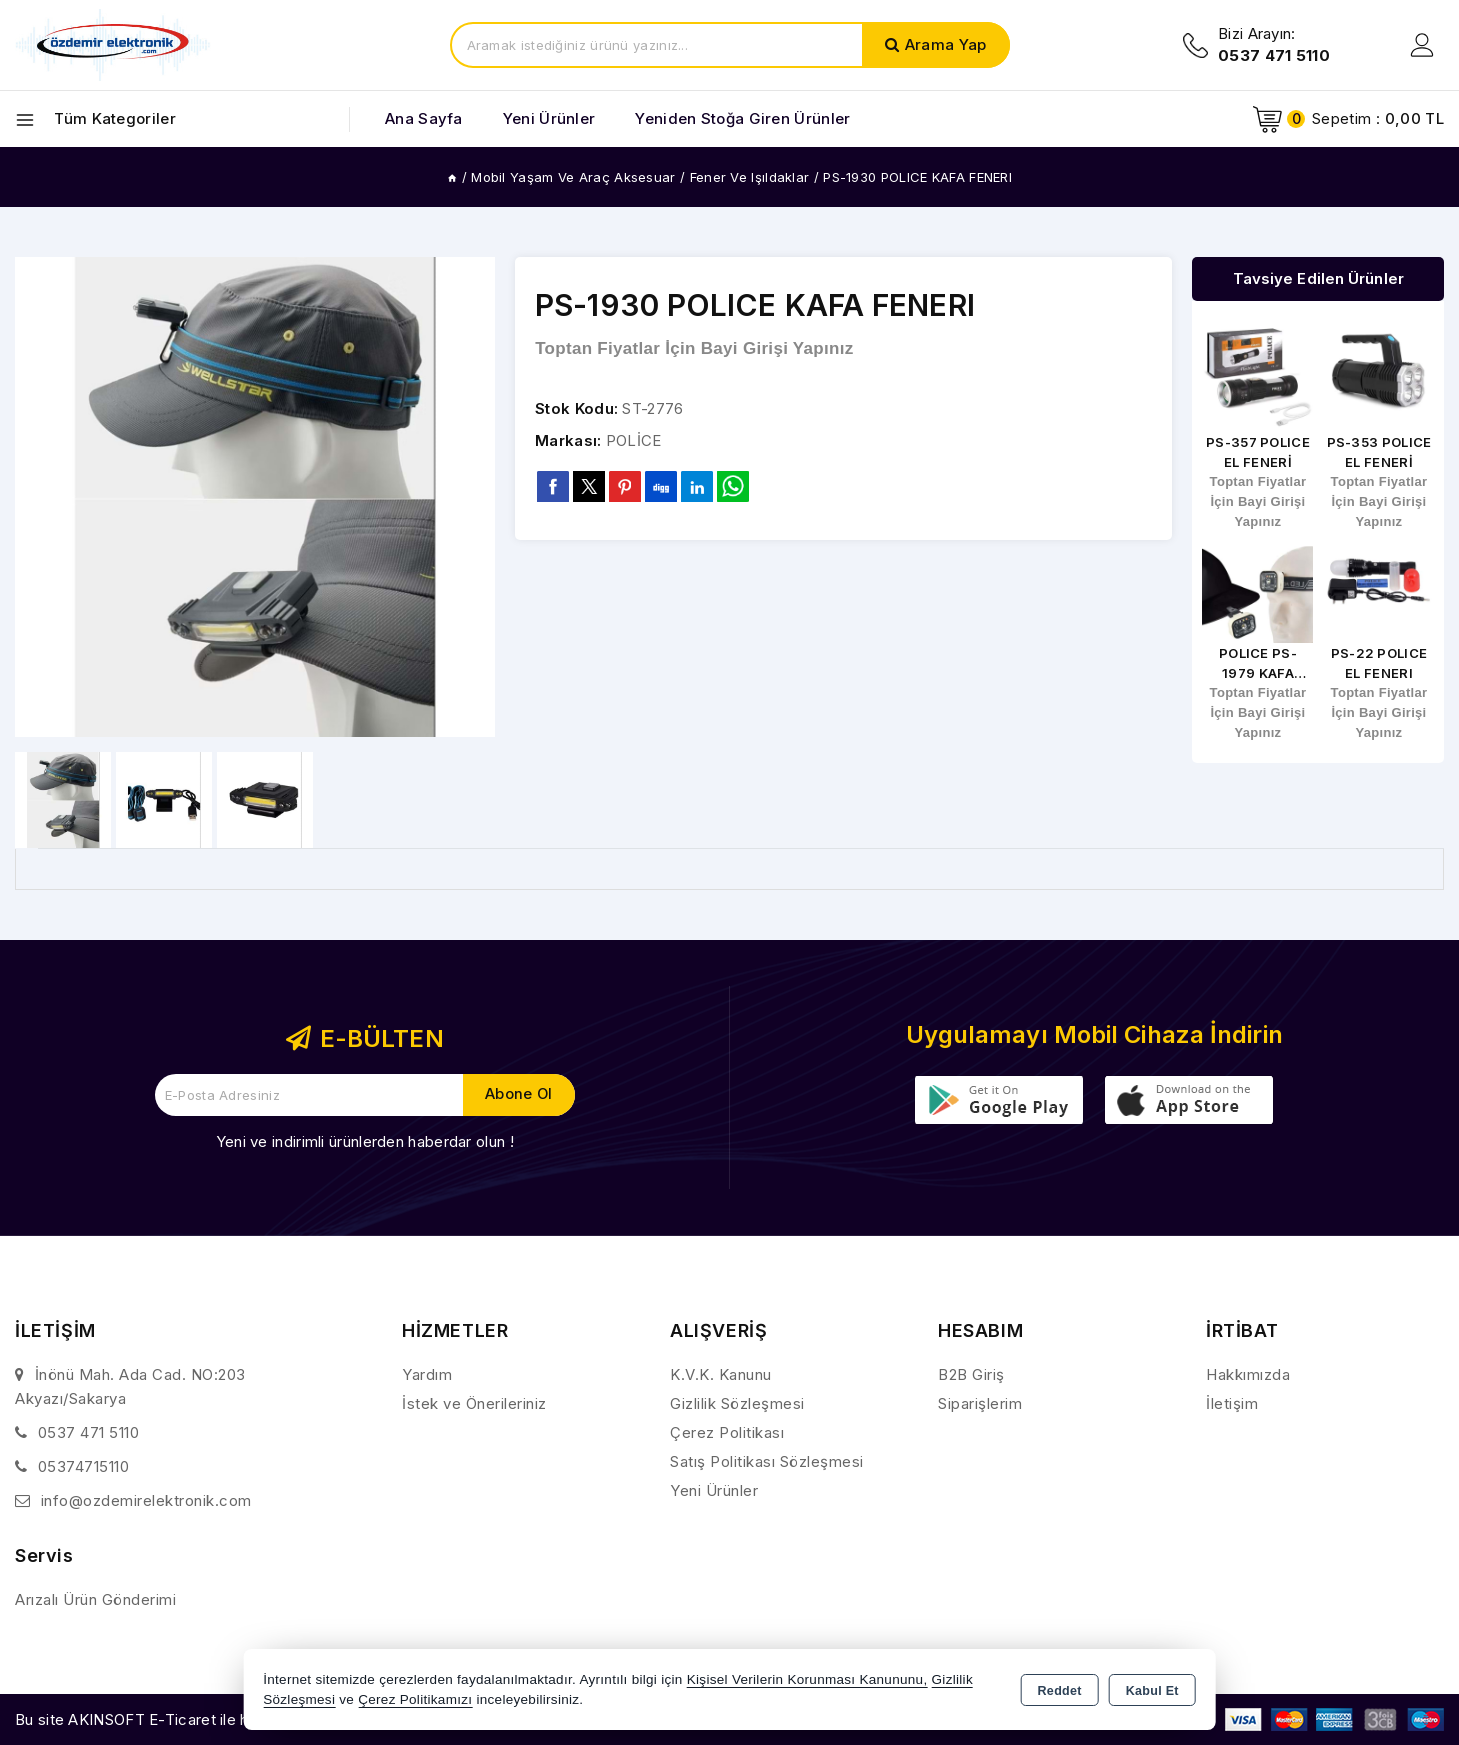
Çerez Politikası (727, 1432)
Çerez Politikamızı (415, 1699)
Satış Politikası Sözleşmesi (767, 1461)
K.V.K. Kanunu (721, 1374)
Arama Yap (946, 44)
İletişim (1232, 1403)
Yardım (427, 1374)
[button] (471, 497)
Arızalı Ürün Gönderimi (95, 1599)
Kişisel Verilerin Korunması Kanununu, (807, 1679)
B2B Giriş (971, 1374)
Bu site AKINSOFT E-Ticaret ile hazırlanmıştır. (175, 1719)
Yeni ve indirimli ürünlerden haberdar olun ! (365, 1141)
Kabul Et (1152, 1691)
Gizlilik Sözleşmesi (737, 1403)
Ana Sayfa (424, 118)
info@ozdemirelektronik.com (146, 1500)
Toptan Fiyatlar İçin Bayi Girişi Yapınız (694, 348)
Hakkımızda (1248, 1374)
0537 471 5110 (89, 1432)
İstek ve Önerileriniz (474, 1403)
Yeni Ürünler (714, 1490)
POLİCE (634, 440)
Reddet (1060, 1691)
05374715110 (84, 1466)
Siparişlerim (980, 1403)
